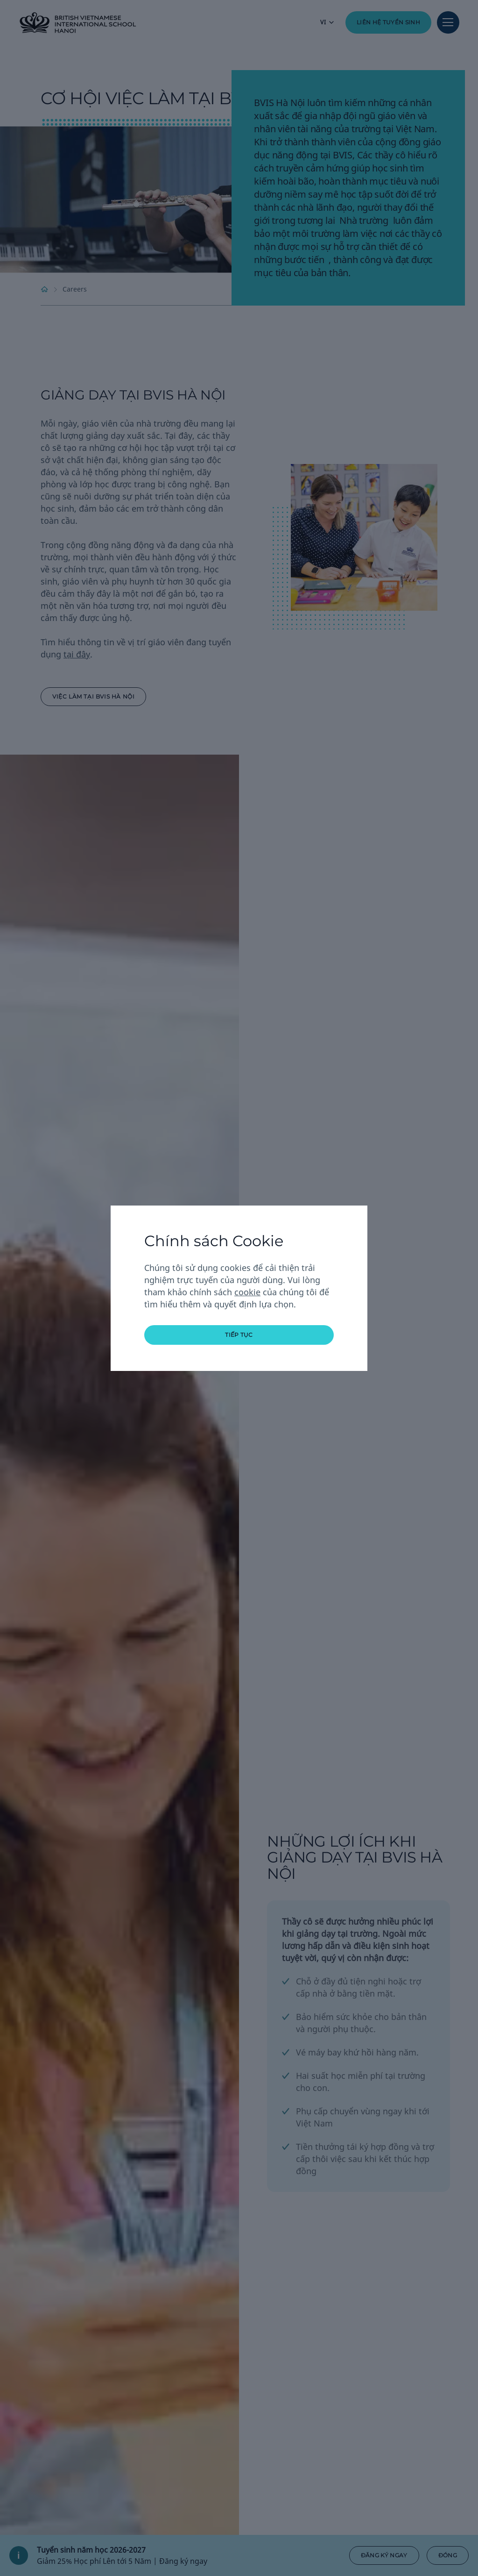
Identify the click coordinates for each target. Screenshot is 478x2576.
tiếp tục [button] (239, 1334)
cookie (247, 1292)
